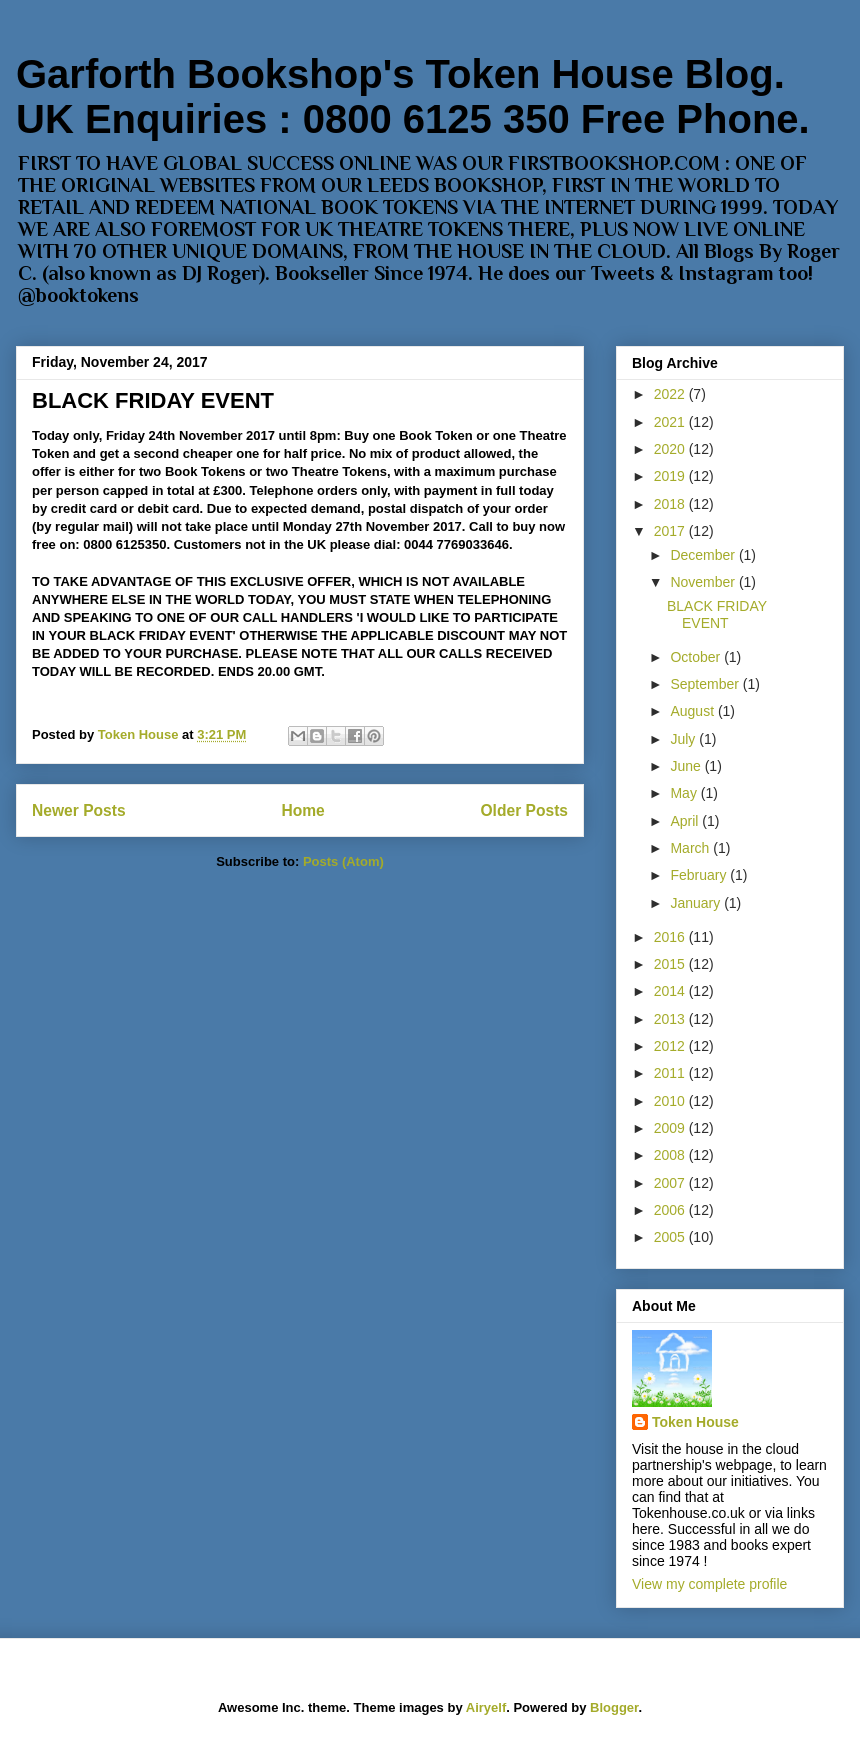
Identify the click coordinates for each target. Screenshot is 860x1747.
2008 (671, 1155)
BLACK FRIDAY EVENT (153, 400)
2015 (671, 964)
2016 (671, 937)
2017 (671, 531)
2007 (671, 1183)
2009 (671, 1128)
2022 (671, 394)
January (697, 903)
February (700, 875)
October (697, 657)
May (685, 793)
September (706, 684)
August (693, 711)
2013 (671, 1019)
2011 (671, 1073)
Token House (695, 1422)
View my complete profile (709, 1584)
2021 (671, 422)
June (687, 766)
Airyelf (486, 1707)
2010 (671, 1101)
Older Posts (524, 810)
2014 (671, 991)
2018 (671, 504)
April (686, 821)
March (691, 848)
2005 (671, 1237)
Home (302, 810)
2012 (671, 1046)
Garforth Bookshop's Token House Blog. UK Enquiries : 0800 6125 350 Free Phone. (413, 96)
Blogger (614, 1707)
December (704, 555)
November (704, 582)
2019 (671, 476)
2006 (671, 1210)
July (684, 739)
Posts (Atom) (343, 861)
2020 (671, 449)
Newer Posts (79, 810)
